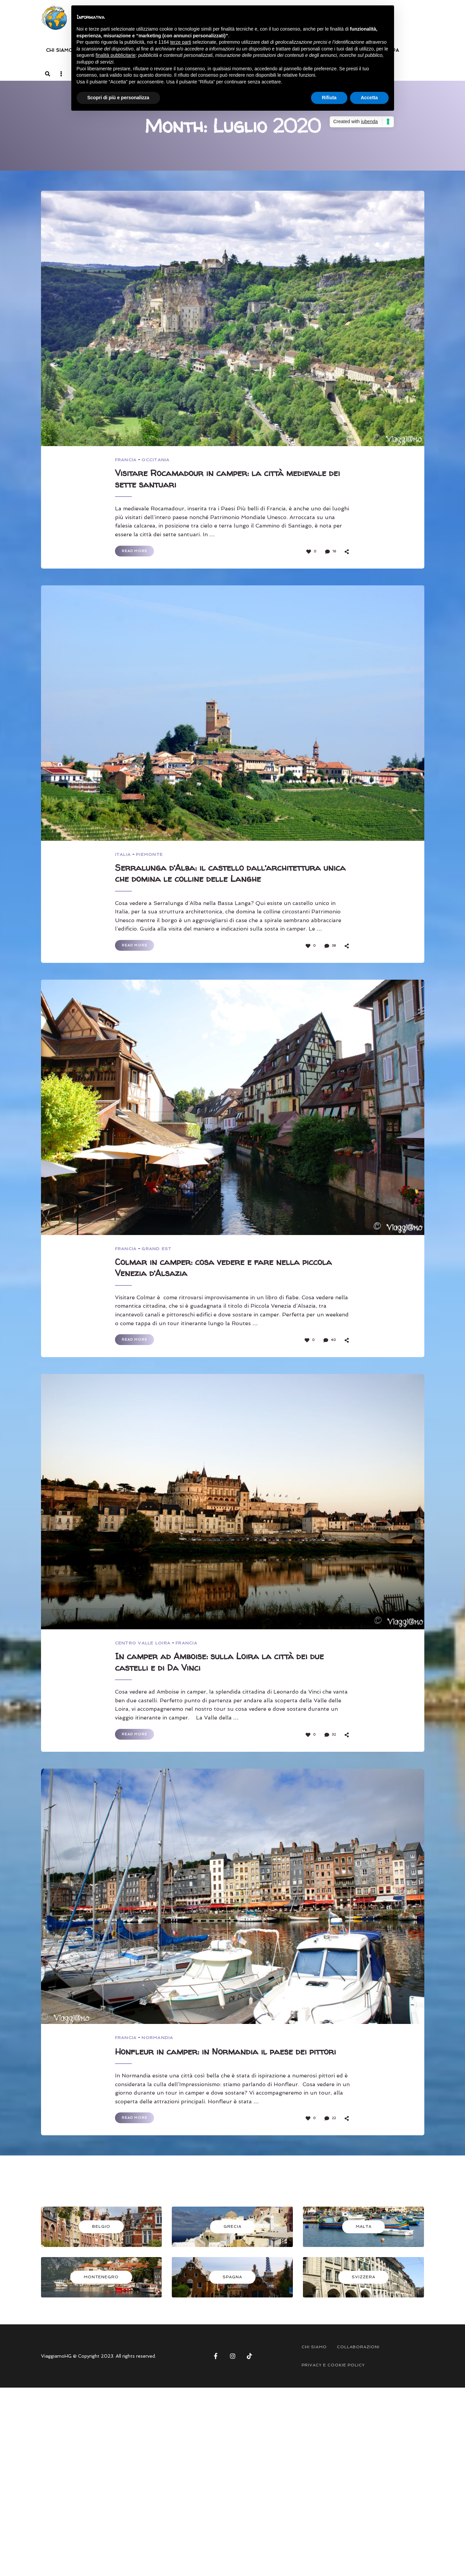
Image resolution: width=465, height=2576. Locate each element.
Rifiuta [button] (329, 97)
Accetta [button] (369, 97)
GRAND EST (158, 1252)
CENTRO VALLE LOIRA (143, 1647)
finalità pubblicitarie (115, 55)
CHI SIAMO (59, 50)
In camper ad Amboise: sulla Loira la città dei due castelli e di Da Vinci (229, 1668)
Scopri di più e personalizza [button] (118, 97)
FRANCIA (126, 459)
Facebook (216, 2375)
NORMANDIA (159, 2043)
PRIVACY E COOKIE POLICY (333, 2384)
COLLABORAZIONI (358, 2365)
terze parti (180, 42)
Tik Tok (249, 2375)
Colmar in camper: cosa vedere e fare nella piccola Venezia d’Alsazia (215, 1272)
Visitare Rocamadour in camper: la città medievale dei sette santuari (230, 479)
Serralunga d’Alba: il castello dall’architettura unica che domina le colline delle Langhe (227, 875)
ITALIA (123, 855)
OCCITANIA (157, 459)
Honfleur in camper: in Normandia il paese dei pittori (219, 2064)
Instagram (233, 2375)
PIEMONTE (150, 855)
